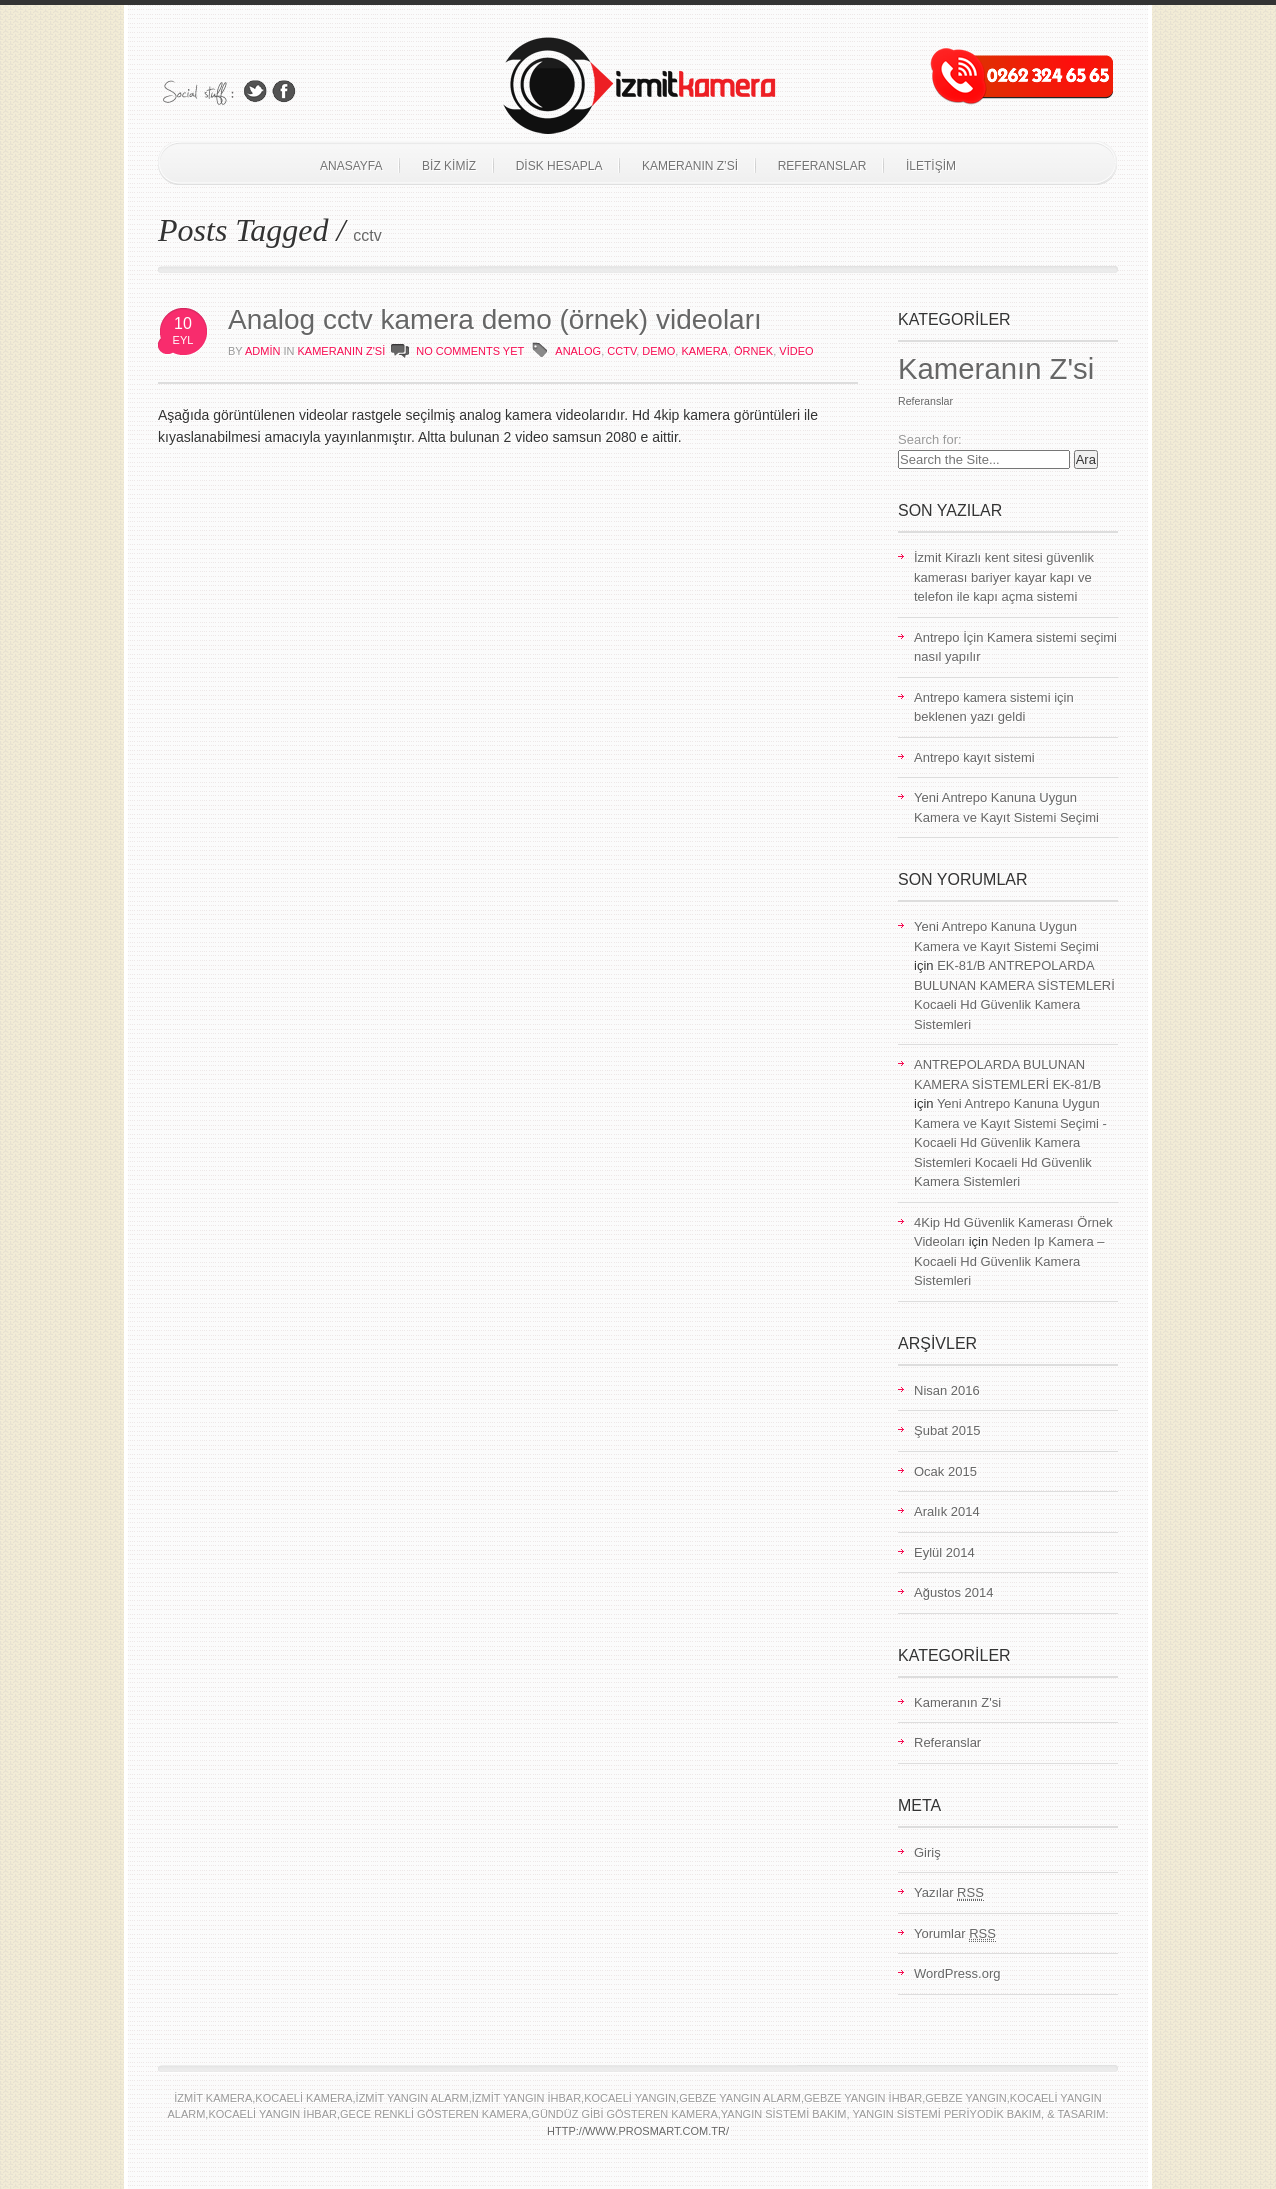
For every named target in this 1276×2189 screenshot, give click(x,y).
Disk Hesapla (559, 166)
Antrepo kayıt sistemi (974, 757)
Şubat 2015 (947, 1430)
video (796, 351)
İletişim (931, 166)
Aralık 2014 (947, 1511)
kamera (704, 351)
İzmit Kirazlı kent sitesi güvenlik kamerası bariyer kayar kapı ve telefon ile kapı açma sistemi (1004, 577)
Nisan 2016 (947, 1390)
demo (658, 351)
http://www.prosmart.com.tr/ (638, 2131)
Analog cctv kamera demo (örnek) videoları (495, 319)
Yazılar (949, 1893)
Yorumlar (955, 1934)
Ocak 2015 (945, 1471)
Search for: (930, 439)
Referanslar (822, 166)
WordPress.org (957, 1973)
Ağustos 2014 (954, 1592)
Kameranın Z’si (690, 166)
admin (262, 351)
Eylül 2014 (944, 1552)
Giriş (927, 1852)
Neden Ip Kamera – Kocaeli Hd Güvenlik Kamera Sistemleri (1009, 1261)
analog (578, 351)
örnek (753, 351)
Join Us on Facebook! (284, 91)
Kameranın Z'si (342, 351)
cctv (621, 351)
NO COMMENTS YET (470, 351)
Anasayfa (351, 166)
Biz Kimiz (449, 166)
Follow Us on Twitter (255, 91)
